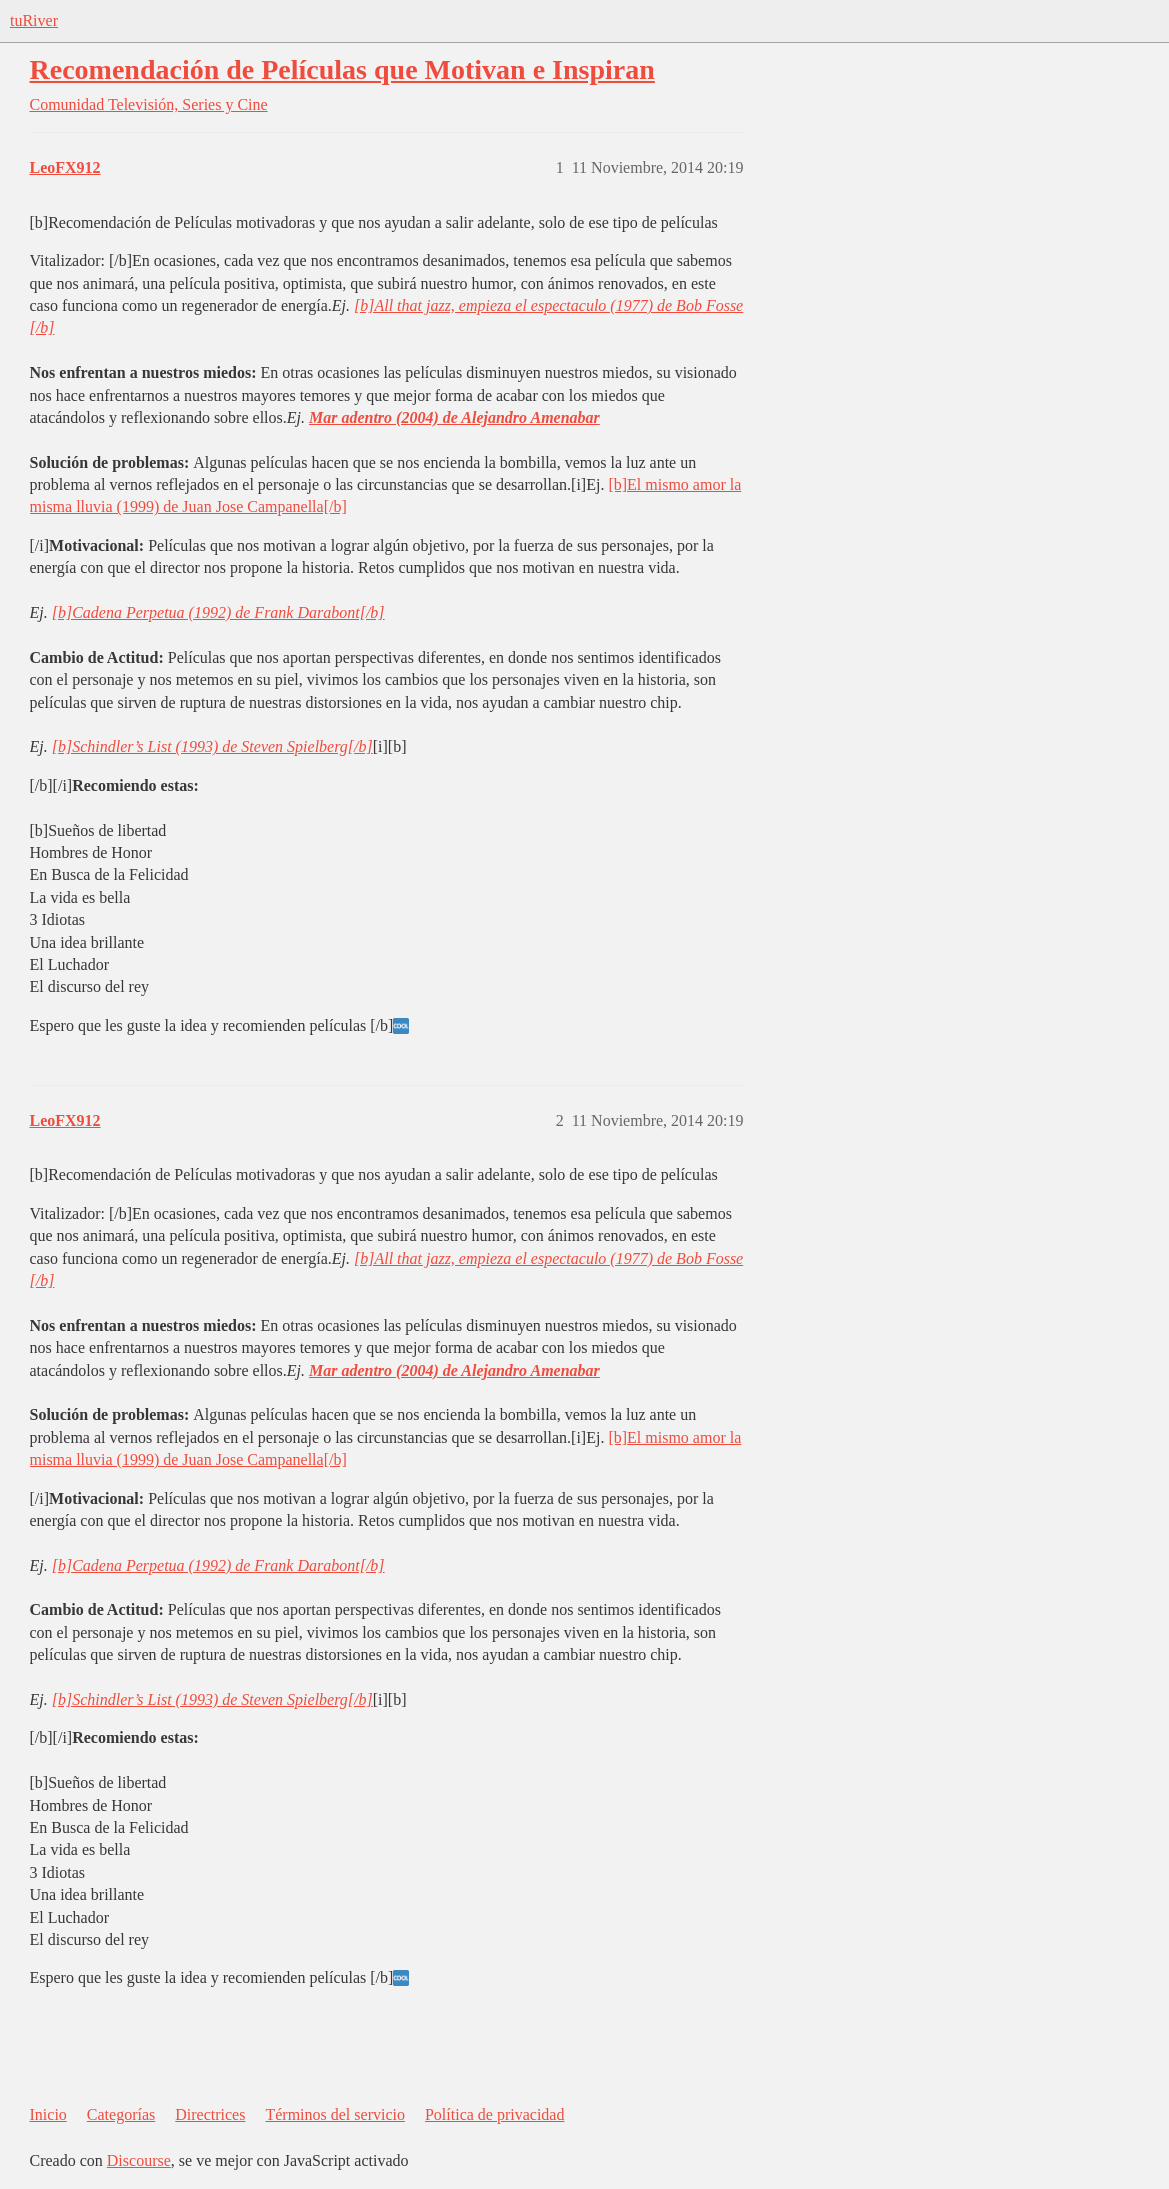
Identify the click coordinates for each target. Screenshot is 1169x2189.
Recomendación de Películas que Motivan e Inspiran (342, 69)
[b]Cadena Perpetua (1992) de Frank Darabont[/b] (218, 612)
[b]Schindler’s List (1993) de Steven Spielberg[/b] (212, 746)
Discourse (139, 2160)
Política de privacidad (495, 2114)
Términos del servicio (335, 2114)
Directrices (210, 2114)
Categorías (121, 2114)
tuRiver (34, 20)
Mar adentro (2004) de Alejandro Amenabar (454, 417)
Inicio (48, 2114)
